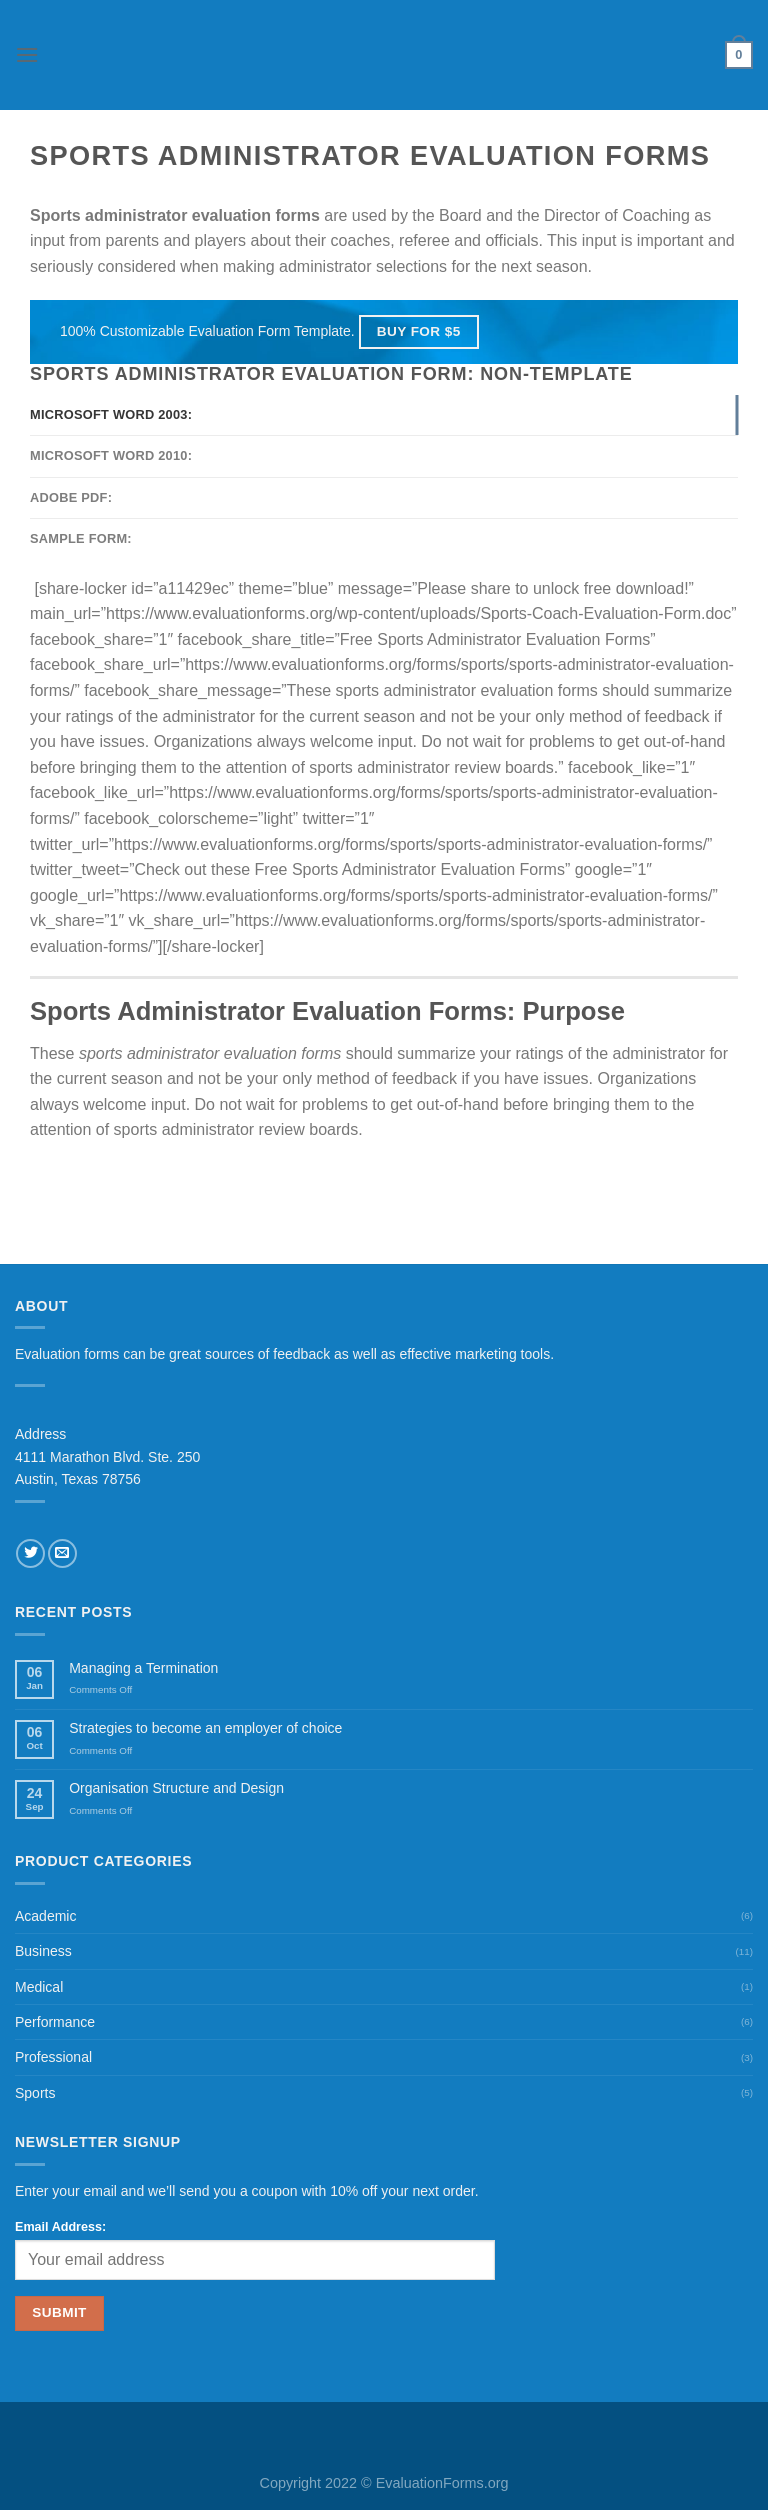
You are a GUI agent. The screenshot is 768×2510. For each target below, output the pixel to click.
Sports (35, 2093)
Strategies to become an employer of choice (205, 1728)
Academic (45, 1916)
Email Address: (60, 2227)
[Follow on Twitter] (30, 1553)
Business (43, 1951)
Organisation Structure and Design (176, 1788)
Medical (39, 1987)
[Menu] (27, 54)
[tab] (384, 415)
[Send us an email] (62, 1553)
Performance (55, 2022)
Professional (53, 2057)
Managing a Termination (143, 1668)
